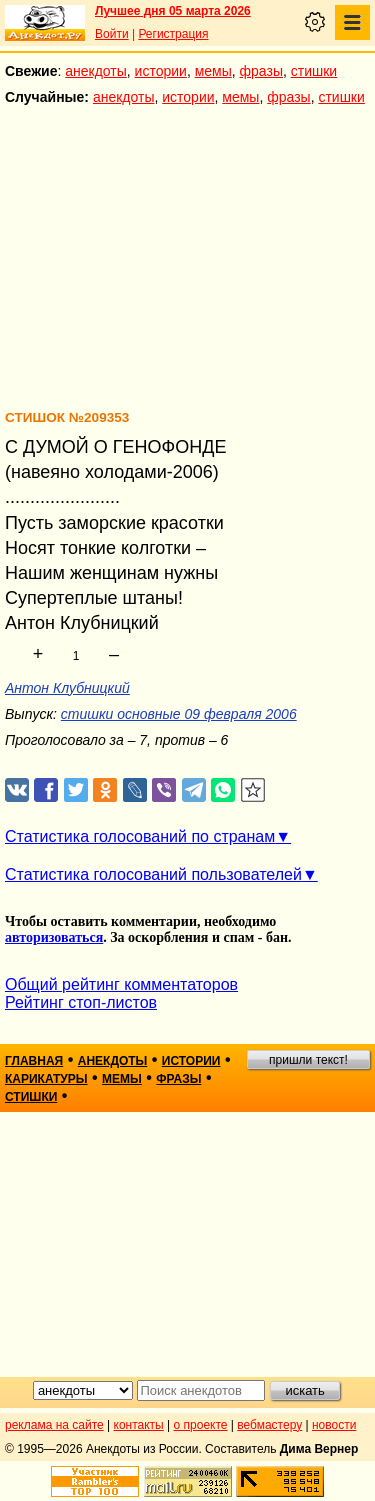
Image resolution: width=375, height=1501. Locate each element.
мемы (213, 71)
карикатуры (46, 1079)
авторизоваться (54, 937)
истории (161, 71)
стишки (314, 71)
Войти (112, 34)
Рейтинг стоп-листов (81, 1002)
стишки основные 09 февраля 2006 (179, 714)
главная (34, 1061)
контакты (139, 1425)
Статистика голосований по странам (140, 836)
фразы (261, 71)
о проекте (201, 1425)
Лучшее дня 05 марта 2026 (173, 11)
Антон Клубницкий (67, 688)
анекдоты (96, 71)
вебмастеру (269, 1425)
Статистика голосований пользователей (153, 874)
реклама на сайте (54, 1425)
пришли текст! (308, 1060)
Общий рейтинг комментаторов (121, 984)
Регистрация (173, 34)
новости (334, 1425)
